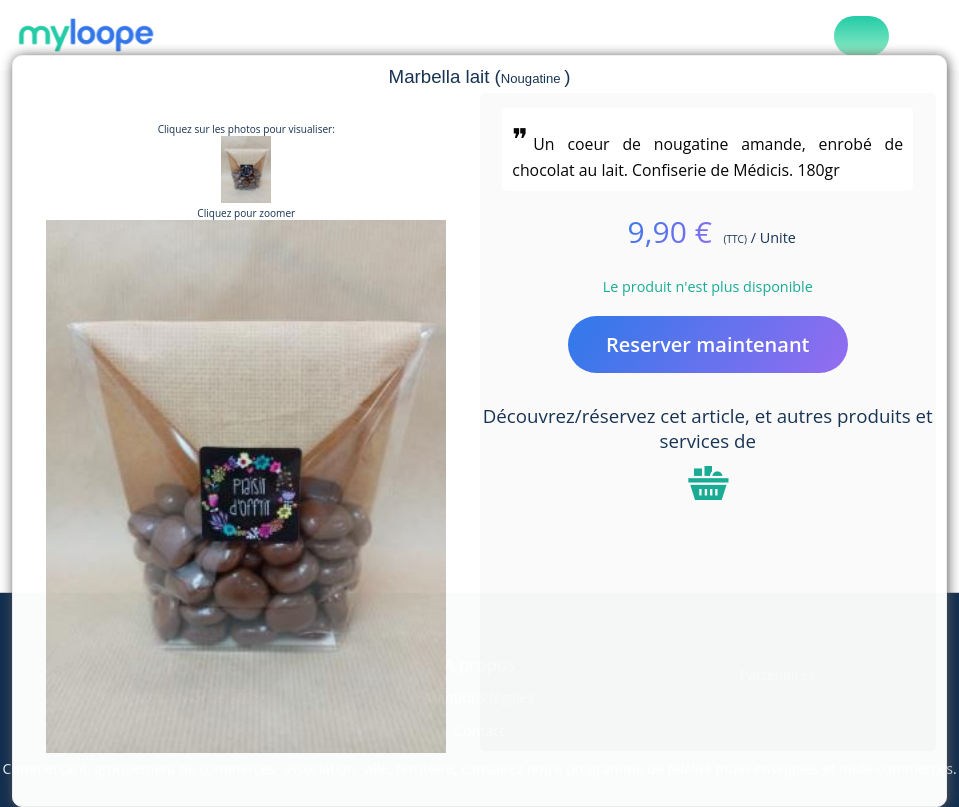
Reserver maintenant (708, 344)
